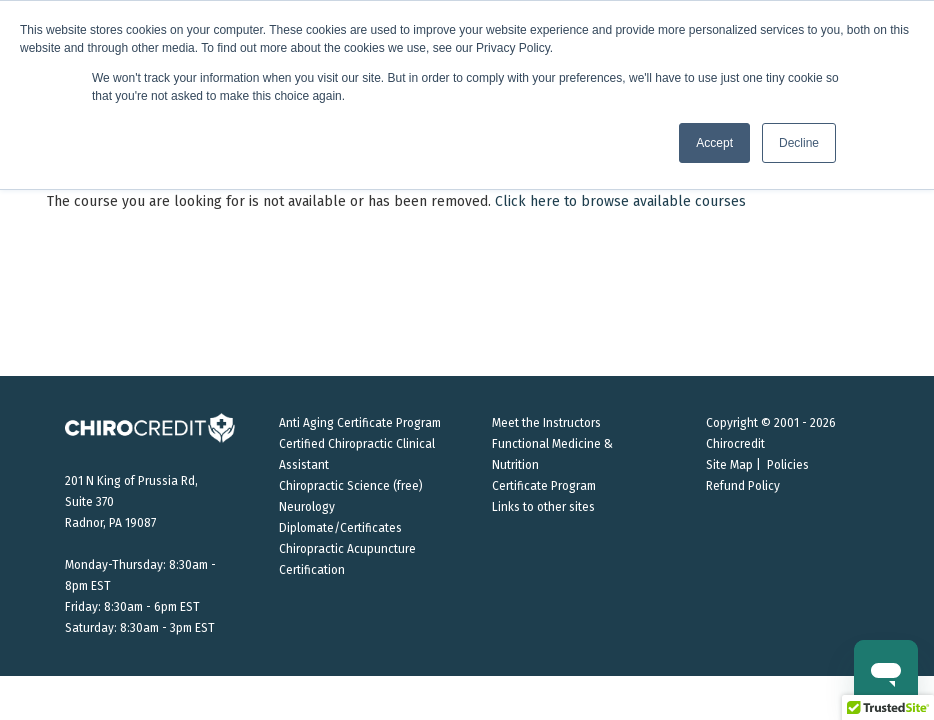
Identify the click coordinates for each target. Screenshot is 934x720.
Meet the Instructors (546, 423)
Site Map (729, 465)
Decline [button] (799, 143)
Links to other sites (543, 507)
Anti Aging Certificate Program (360, 423)
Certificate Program (544, 486)
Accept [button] (714, 143)
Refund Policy (743, 486)
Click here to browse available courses (620, 201)
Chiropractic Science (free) (351, 486)
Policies (788, 465)
